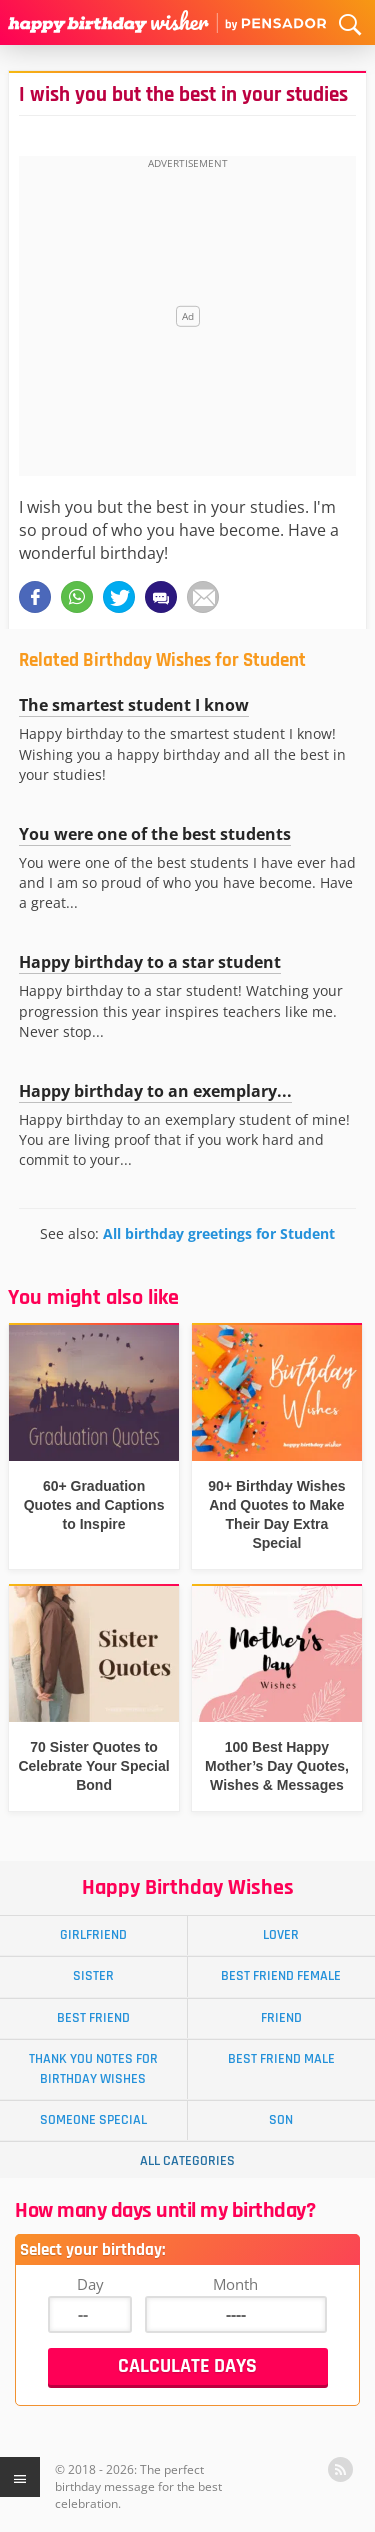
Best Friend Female (281, 1976)
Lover (281, 1935)
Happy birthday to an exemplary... (155, 1091)
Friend (281, 2018)
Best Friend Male (281, 2059)
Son (281, 2120)
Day (90, 2284)
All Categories (187, 2161)
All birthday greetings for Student (219, 1233)
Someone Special (93, 2120)
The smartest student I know (134, 705)
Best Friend (93, 2018)
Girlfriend (93, 1935)
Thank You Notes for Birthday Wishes (93, 2068)
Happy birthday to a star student (150, 962)
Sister (93, 1976)
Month (235, 2284)
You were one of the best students (155, 834)
